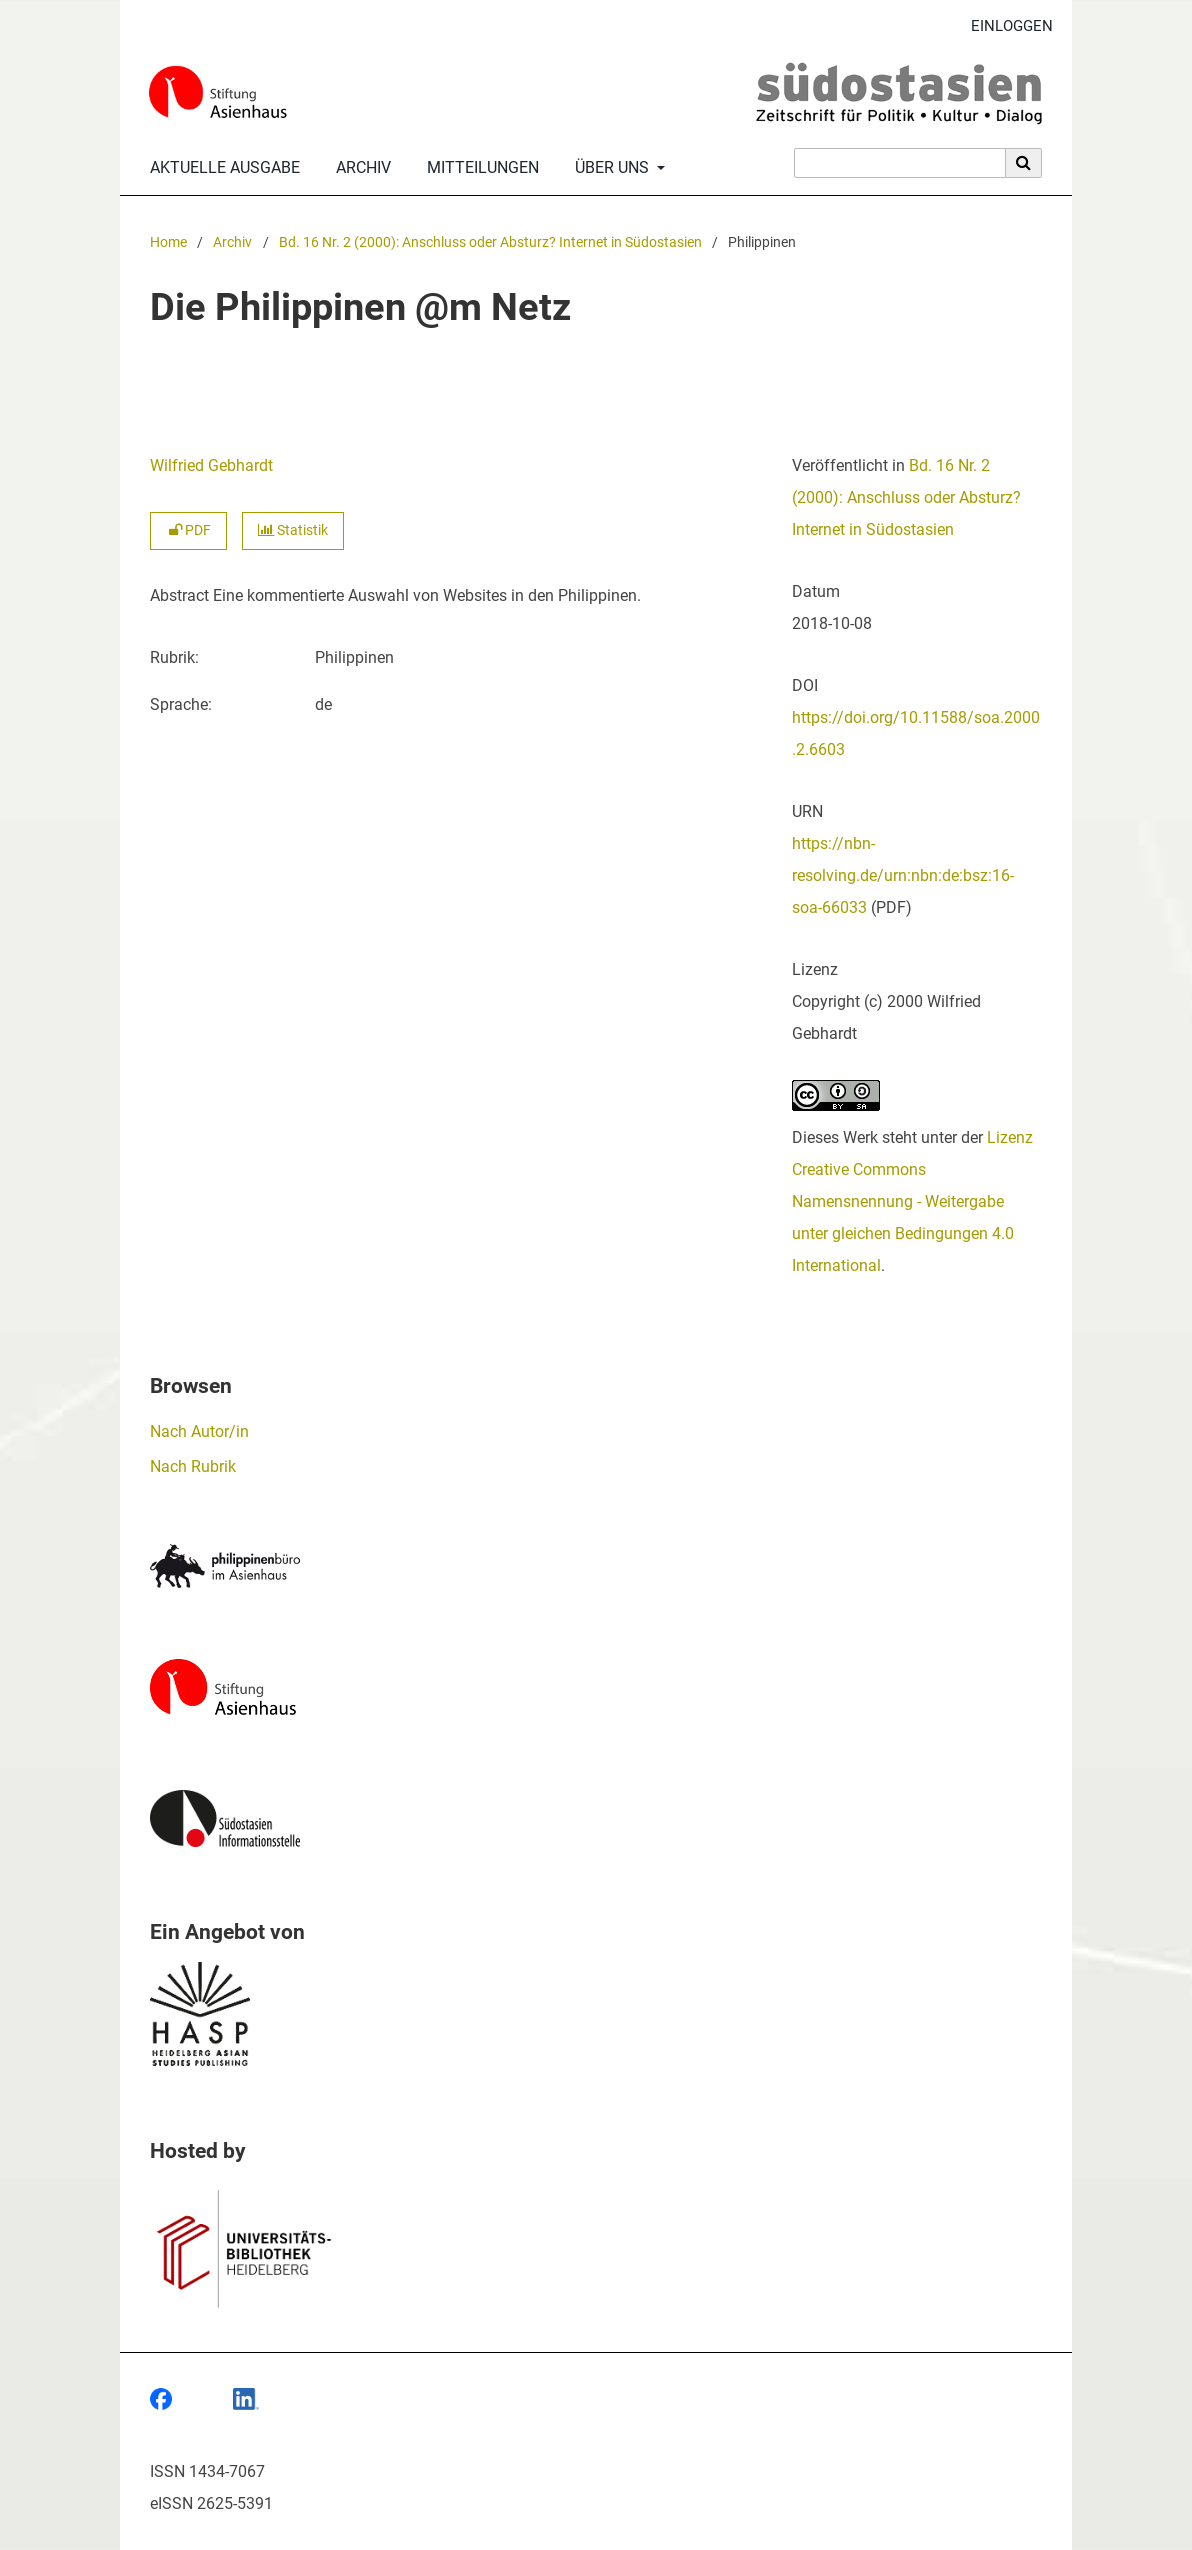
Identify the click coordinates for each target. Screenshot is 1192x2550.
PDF (188, 530)
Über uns (610, 168)
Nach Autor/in (199, 1431)
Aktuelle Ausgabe (221, 168)
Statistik (293, 530)
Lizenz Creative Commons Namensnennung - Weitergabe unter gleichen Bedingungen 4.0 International (912, 1201)
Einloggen (1004, 26)
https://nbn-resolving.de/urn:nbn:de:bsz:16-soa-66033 (903, 875)
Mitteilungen (479, 168)
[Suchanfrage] (900, 163)
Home (168, 242)
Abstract (179, 595)
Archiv (359, 168)
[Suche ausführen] (1024, 163)
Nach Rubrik (193, 1466)
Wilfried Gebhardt (211, 465)
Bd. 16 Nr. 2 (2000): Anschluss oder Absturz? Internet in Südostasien (490, 242)
